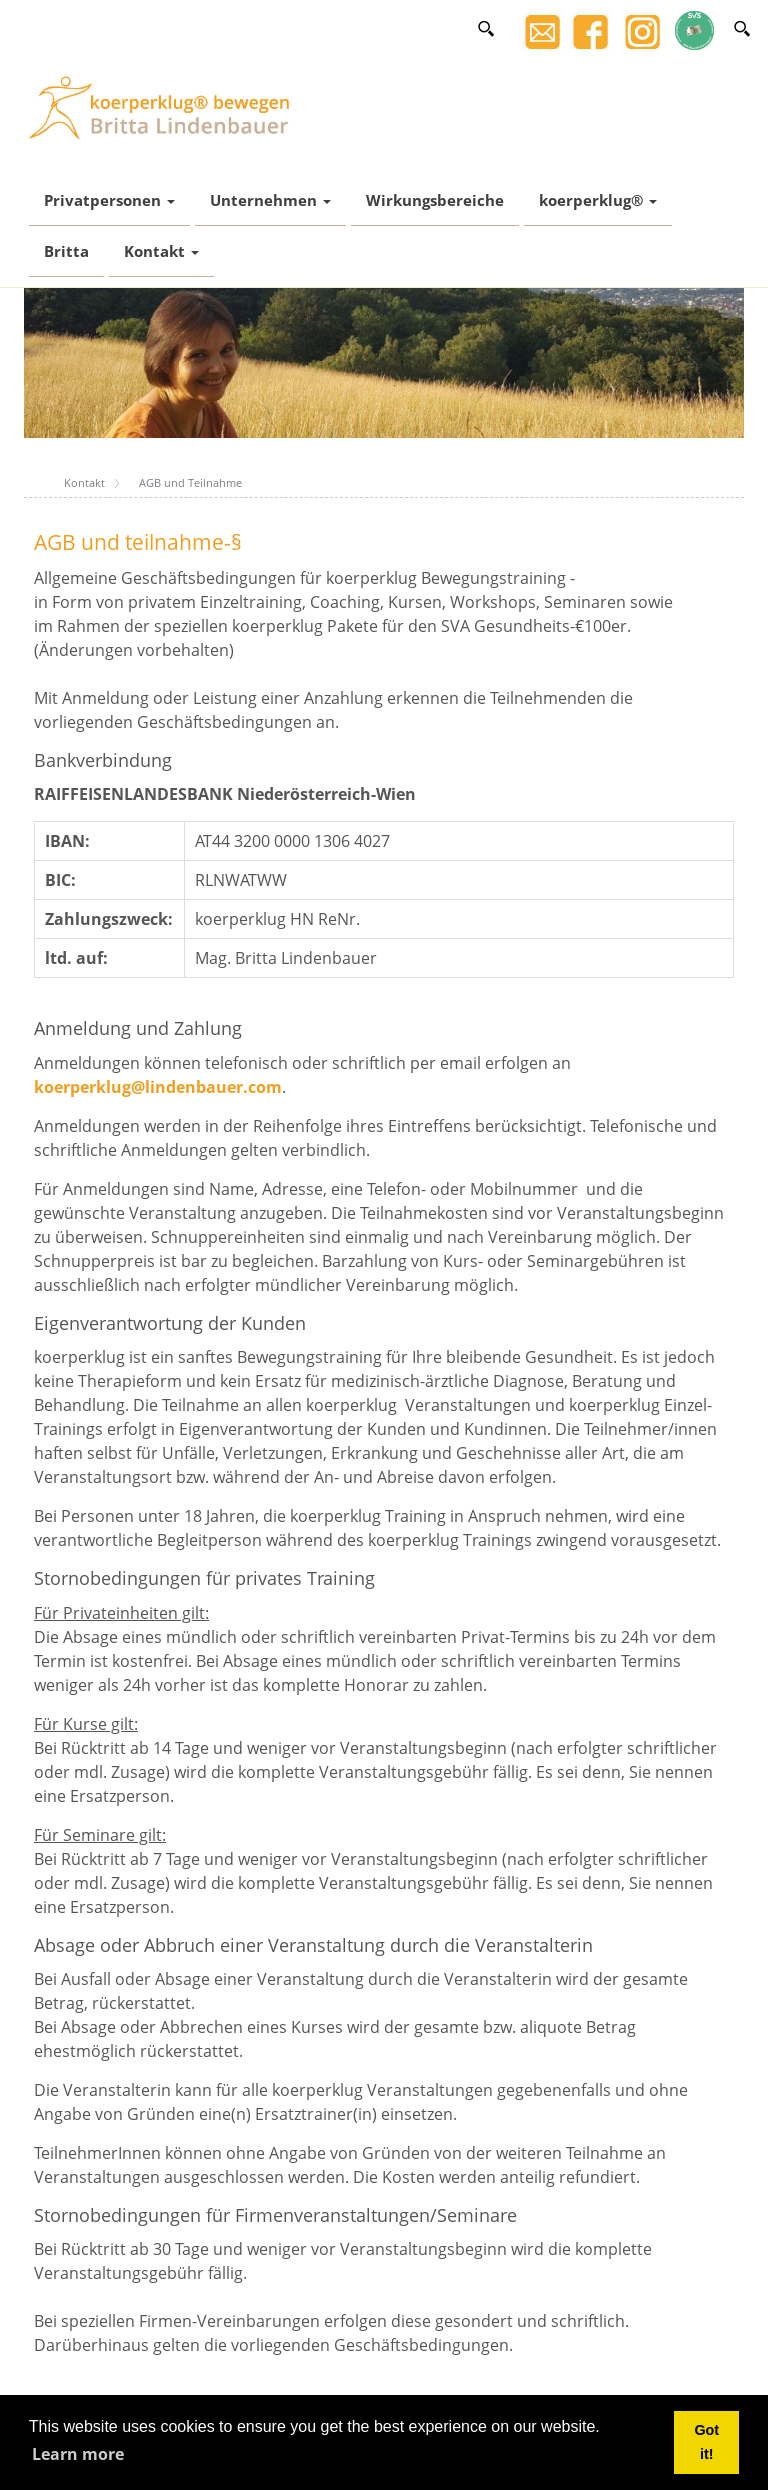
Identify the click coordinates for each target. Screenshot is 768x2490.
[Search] (741, 28)
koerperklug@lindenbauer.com (158, 1087)
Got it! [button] (706, 2442)
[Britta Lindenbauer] (164, 106)
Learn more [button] (78, 2454)
